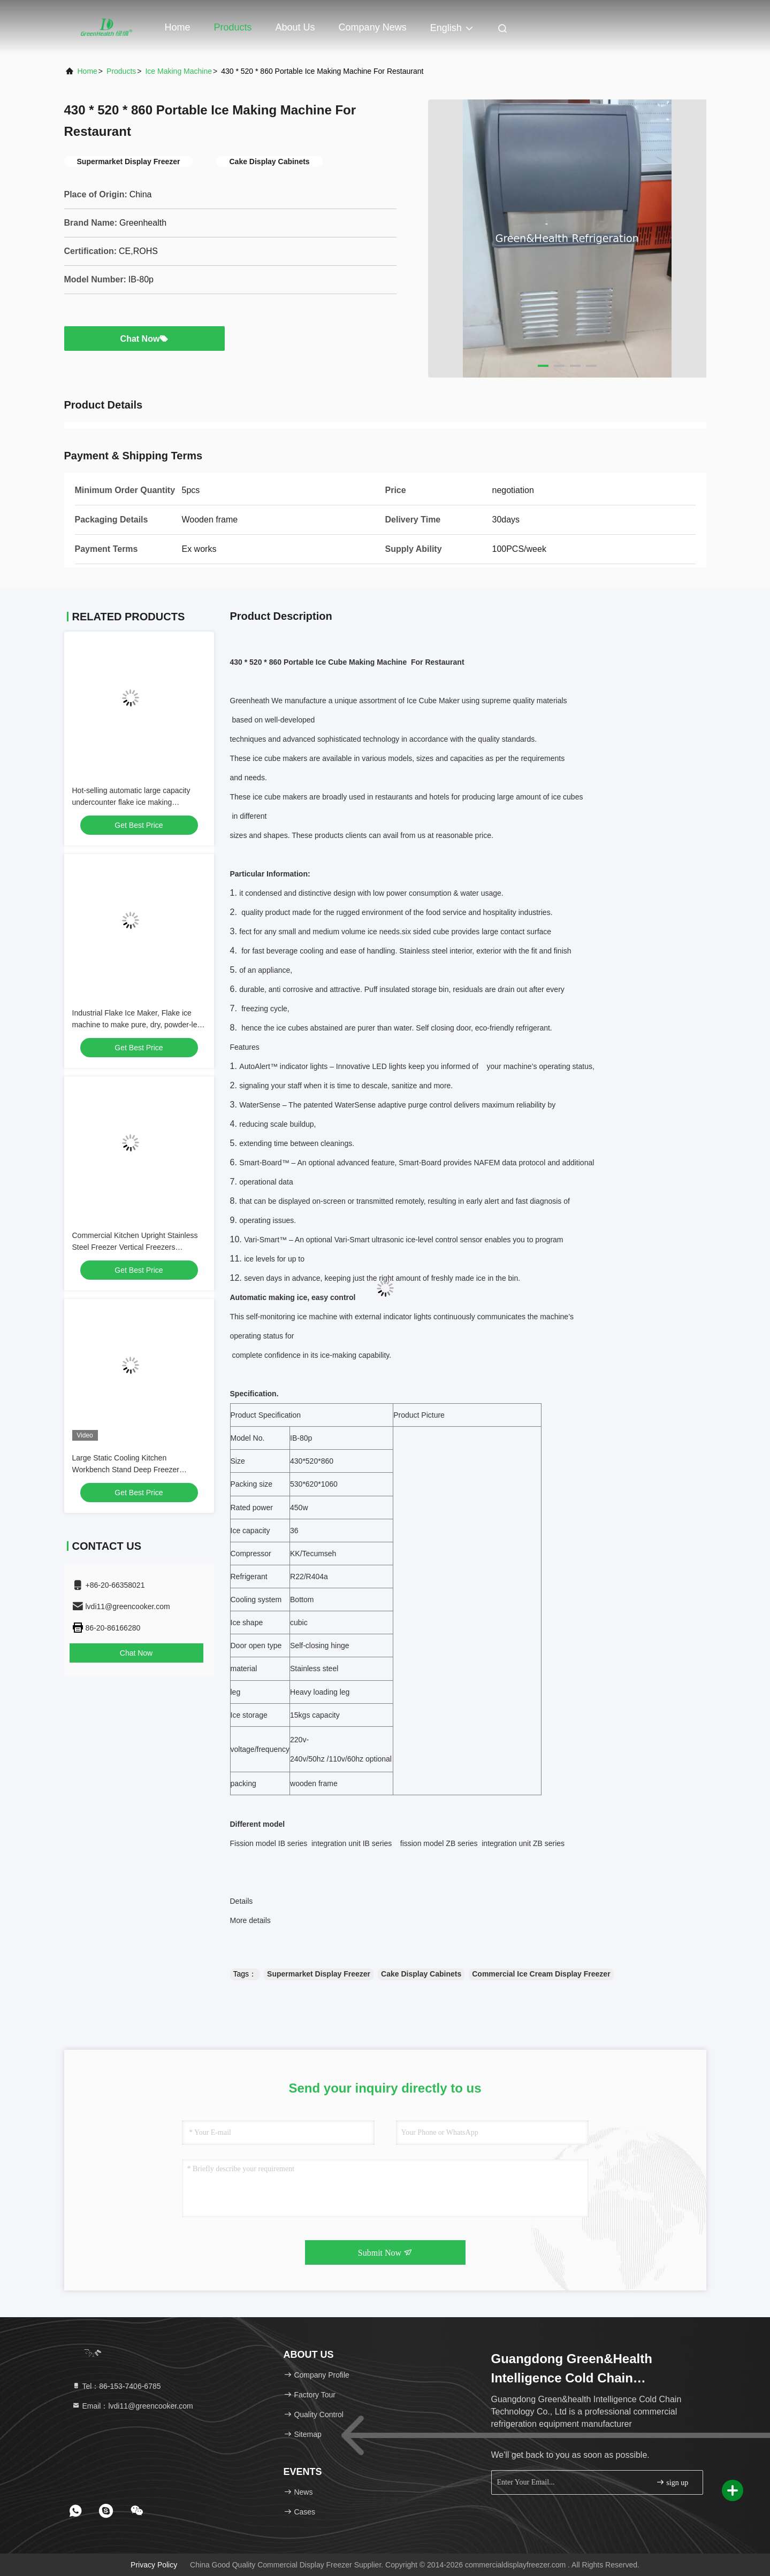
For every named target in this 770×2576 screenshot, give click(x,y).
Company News (373, 27)
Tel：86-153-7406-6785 (116, 2386)
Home (177, 27)
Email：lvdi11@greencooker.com (132, 2406)
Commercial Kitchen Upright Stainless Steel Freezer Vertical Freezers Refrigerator (135, 1247)
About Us (295, 27)
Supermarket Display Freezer (318, 1974)
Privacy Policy (154, 2564)
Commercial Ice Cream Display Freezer (541, 1974)
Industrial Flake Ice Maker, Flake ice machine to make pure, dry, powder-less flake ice (138, 1025)
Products (233, 27)
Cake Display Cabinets (421, 1974)
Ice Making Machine (178, 71)
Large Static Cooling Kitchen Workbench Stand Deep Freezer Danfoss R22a (126, 1470)
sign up (672, 2482)
